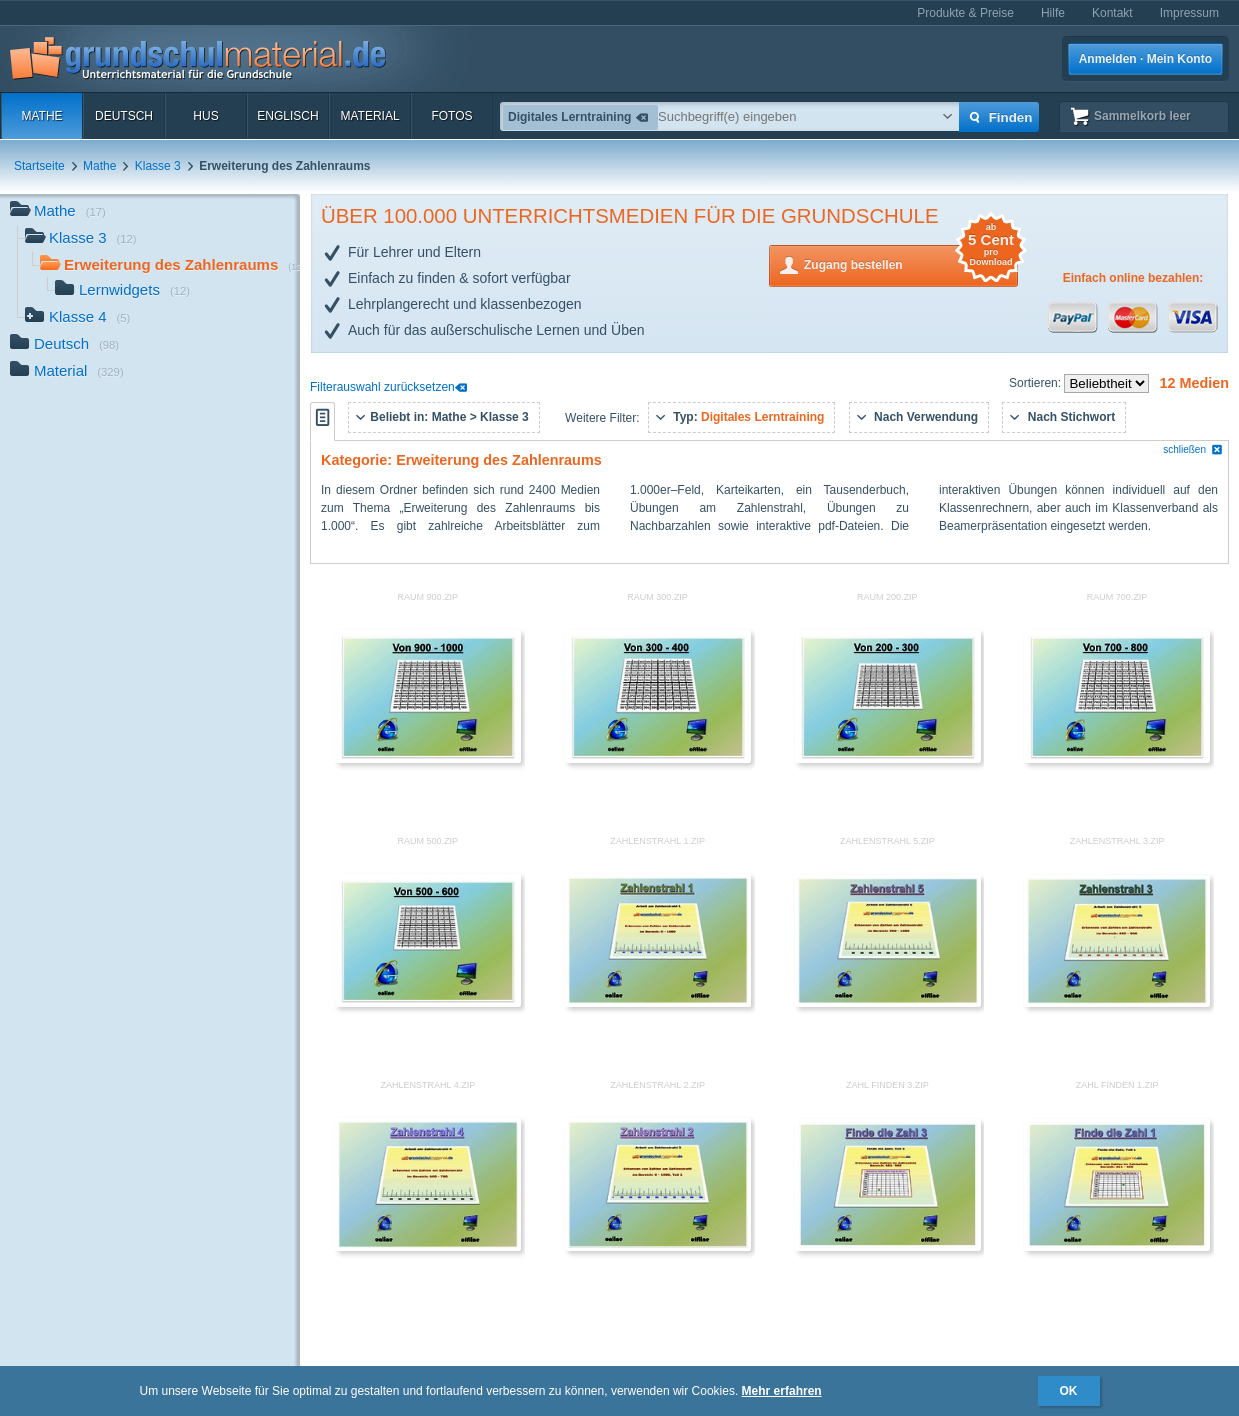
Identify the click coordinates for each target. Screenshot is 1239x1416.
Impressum (1189, 13)
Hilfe (1053, 13)
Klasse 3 (158, 166)
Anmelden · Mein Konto (1145, 59)
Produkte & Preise (965, 13)
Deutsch (124, 116)
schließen (1193, 449)
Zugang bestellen (911, 263)
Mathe (41, 116)
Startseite (39, 166)
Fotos (451, 116)
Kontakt (1112, 13)
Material (369, 116)
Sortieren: (1036, 383)
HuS (205, 116)
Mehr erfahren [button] (782, 1391)
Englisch (287, 116)
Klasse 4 (77, 318)
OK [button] (1069, 1391)
